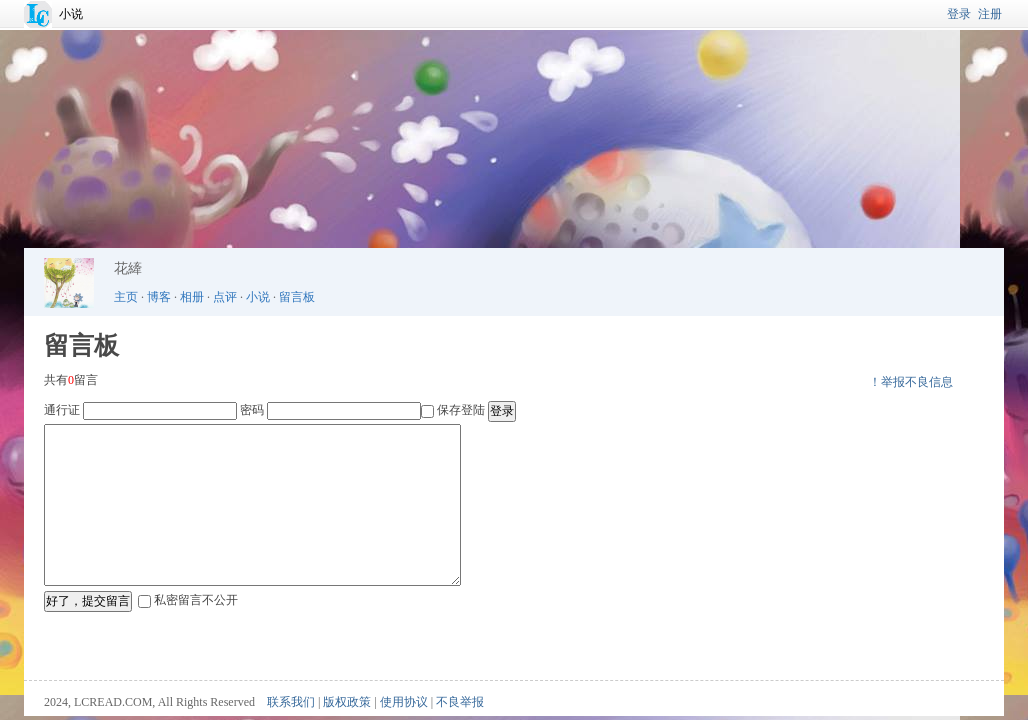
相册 (192, 297)
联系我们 (291, 702)
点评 (225, 297)
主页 (126, 297)
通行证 (62, 410)
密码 (252, 410)
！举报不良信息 (911, 382)
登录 (959, 14)
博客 (159, 297)
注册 (990, 14)
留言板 (297, 297)
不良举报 (460, 702)
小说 (71, 14)
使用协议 (404, 702)
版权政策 (347, 702)
